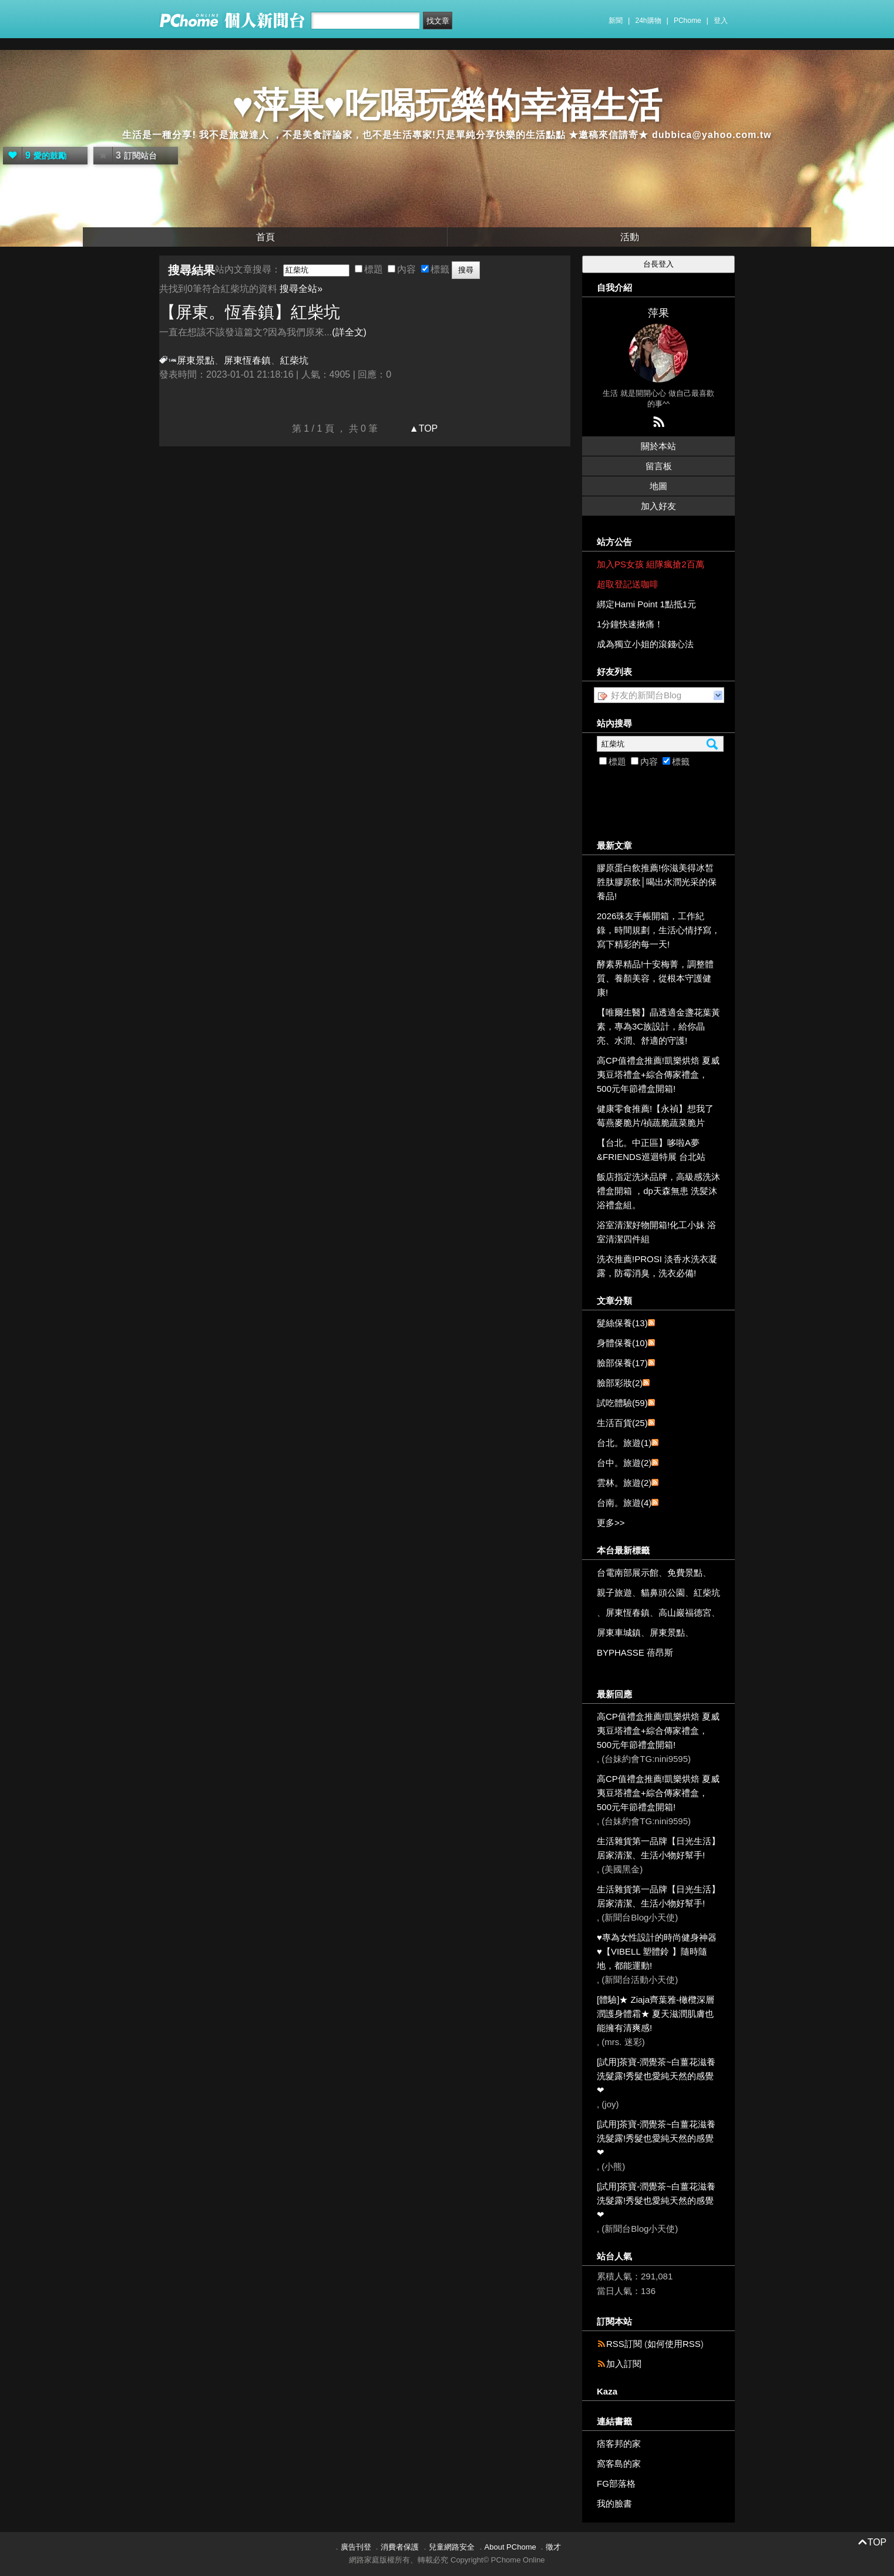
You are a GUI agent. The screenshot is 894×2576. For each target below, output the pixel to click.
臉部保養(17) (622, 1363)
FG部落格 (616, 2483)
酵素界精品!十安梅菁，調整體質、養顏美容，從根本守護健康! (655, 978)
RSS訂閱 (624, 2344)
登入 (721, 20)
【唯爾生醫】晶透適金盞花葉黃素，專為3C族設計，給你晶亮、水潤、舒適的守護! (658, 1026)
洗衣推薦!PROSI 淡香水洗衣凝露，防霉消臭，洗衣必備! (657, 1266)
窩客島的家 (619, 2464)
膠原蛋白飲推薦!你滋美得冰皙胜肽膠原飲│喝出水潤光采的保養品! (657, 882)
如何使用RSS (674, 2344)
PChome (687, 20)
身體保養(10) (622, 1343)
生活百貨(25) (622, 1423)
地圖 (658, 486)
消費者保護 (400, 2547)
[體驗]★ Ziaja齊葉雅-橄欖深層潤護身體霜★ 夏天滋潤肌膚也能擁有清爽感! (655, 2014)
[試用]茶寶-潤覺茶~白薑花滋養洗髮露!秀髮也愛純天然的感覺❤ (656, 2076)
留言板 (659, 466)
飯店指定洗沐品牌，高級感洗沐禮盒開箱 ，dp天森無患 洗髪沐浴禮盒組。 (658, 1191)
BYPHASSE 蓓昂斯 (635, 1652)
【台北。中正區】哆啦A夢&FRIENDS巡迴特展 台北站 (651, 1150)
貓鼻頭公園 (663, 1593)
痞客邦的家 (619, 2444)
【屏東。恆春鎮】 (249, 312)
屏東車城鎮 (619, 1632)
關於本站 (658, 446)
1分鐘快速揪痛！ (630, 624)
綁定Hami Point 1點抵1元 (646, 604)
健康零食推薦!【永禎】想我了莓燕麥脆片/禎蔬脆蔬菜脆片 (655, 1116)
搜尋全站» (301, 289)
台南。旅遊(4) (624, 1503)
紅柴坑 (707, 1593)
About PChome (510, 2547)
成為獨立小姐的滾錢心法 (645, 644)
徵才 (553, 2547)
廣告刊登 (356, 2547)
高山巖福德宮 (684, 1612)
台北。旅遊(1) (624, 1443)
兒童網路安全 (452, 2547)
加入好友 (658, 506)
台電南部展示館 (627, 1573)
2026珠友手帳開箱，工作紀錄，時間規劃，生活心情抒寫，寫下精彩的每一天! (658, 930)
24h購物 (648, 20)
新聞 (616, 20)
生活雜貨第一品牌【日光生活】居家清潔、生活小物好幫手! (658, 1848)
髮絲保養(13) (622, 1323)
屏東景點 (195, 360)
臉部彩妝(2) (620, 1383)
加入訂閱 (623, 2364)
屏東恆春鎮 (247, 360)
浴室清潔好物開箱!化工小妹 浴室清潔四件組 (656, 1232)
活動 (629, 237)
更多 (611, 1523)
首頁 (265, 237)
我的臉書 (614, 2503)
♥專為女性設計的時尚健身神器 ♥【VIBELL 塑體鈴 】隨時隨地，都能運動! (657, 1951)
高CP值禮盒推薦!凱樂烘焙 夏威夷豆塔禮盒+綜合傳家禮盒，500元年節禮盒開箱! (658, 1074)
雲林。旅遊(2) (624, 1483)
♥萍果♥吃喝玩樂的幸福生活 (446, 105)
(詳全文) (349, 332)
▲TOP (422, 428)
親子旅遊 (614, 1593)
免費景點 (685, 1573)
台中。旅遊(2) (624, 1463)
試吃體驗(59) (622, 1403)
